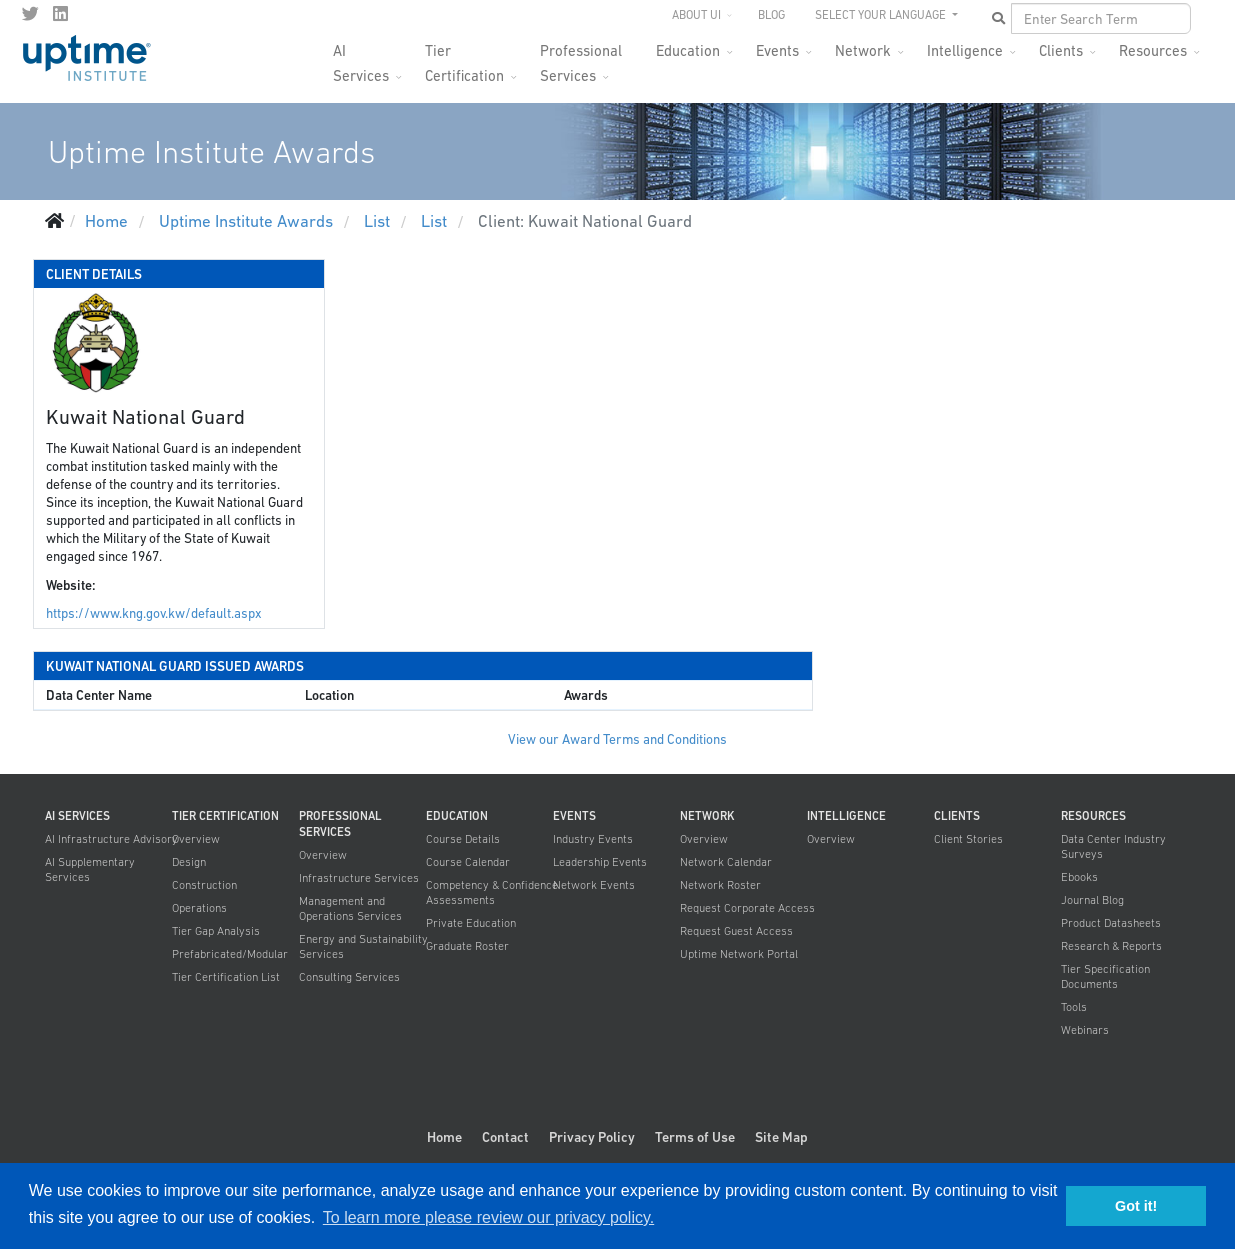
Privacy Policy (592, 1137)
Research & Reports (1111, 946)
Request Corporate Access (747, 908)
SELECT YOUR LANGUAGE (882, 15)
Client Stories (968, 839)
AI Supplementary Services (90, 869)
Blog (771, 15)
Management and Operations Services (350, 908)
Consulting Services (349, 977)
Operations (199, 908)
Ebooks (1079, 877)
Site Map (781, 1137)
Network (863, 50)
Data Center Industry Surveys (1113, 846)
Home (444, 1137)
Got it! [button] (1136, 1206)
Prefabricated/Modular (230, 954)
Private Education (471, 923)
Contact (505, 1137)
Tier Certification (464, 56)
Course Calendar (468, 862)
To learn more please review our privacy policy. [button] (488, 1217)
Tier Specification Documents (1105, 976)
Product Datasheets (1111, 923)
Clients (1061, 50)
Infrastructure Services (359, 878)
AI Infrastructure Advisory (111, 839)
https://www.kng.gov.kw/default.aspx (154, 613)
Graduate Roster (467, 946)
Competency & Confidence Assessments (492, 892)
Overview (196, 839)
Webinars (1085, 1030)
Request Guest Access (736, 931)
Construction (204, 885)
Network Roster (720, 885)
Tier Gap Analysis (216, 931)
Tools (1074, 1007)
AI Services (361, 56)
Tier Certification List (226, 977)
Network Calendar (726, 862)
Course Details (463, 839)
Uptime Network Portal (739, 954)
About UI (696, 15)
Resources (1153, 50)
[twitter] (30, 14)
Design (189, 862)
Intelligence (965, 50)
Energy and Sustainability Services (363, 946)
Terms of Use (695, 1137)
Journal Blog (1092, 900)
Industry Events (593, 839)
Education (688, 50)
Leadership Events (600, 862)
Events (777, 50)
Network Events (594, 885)
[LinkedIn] (60, 14)
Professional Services (581, 56)
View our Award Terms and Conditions (617, 739)
